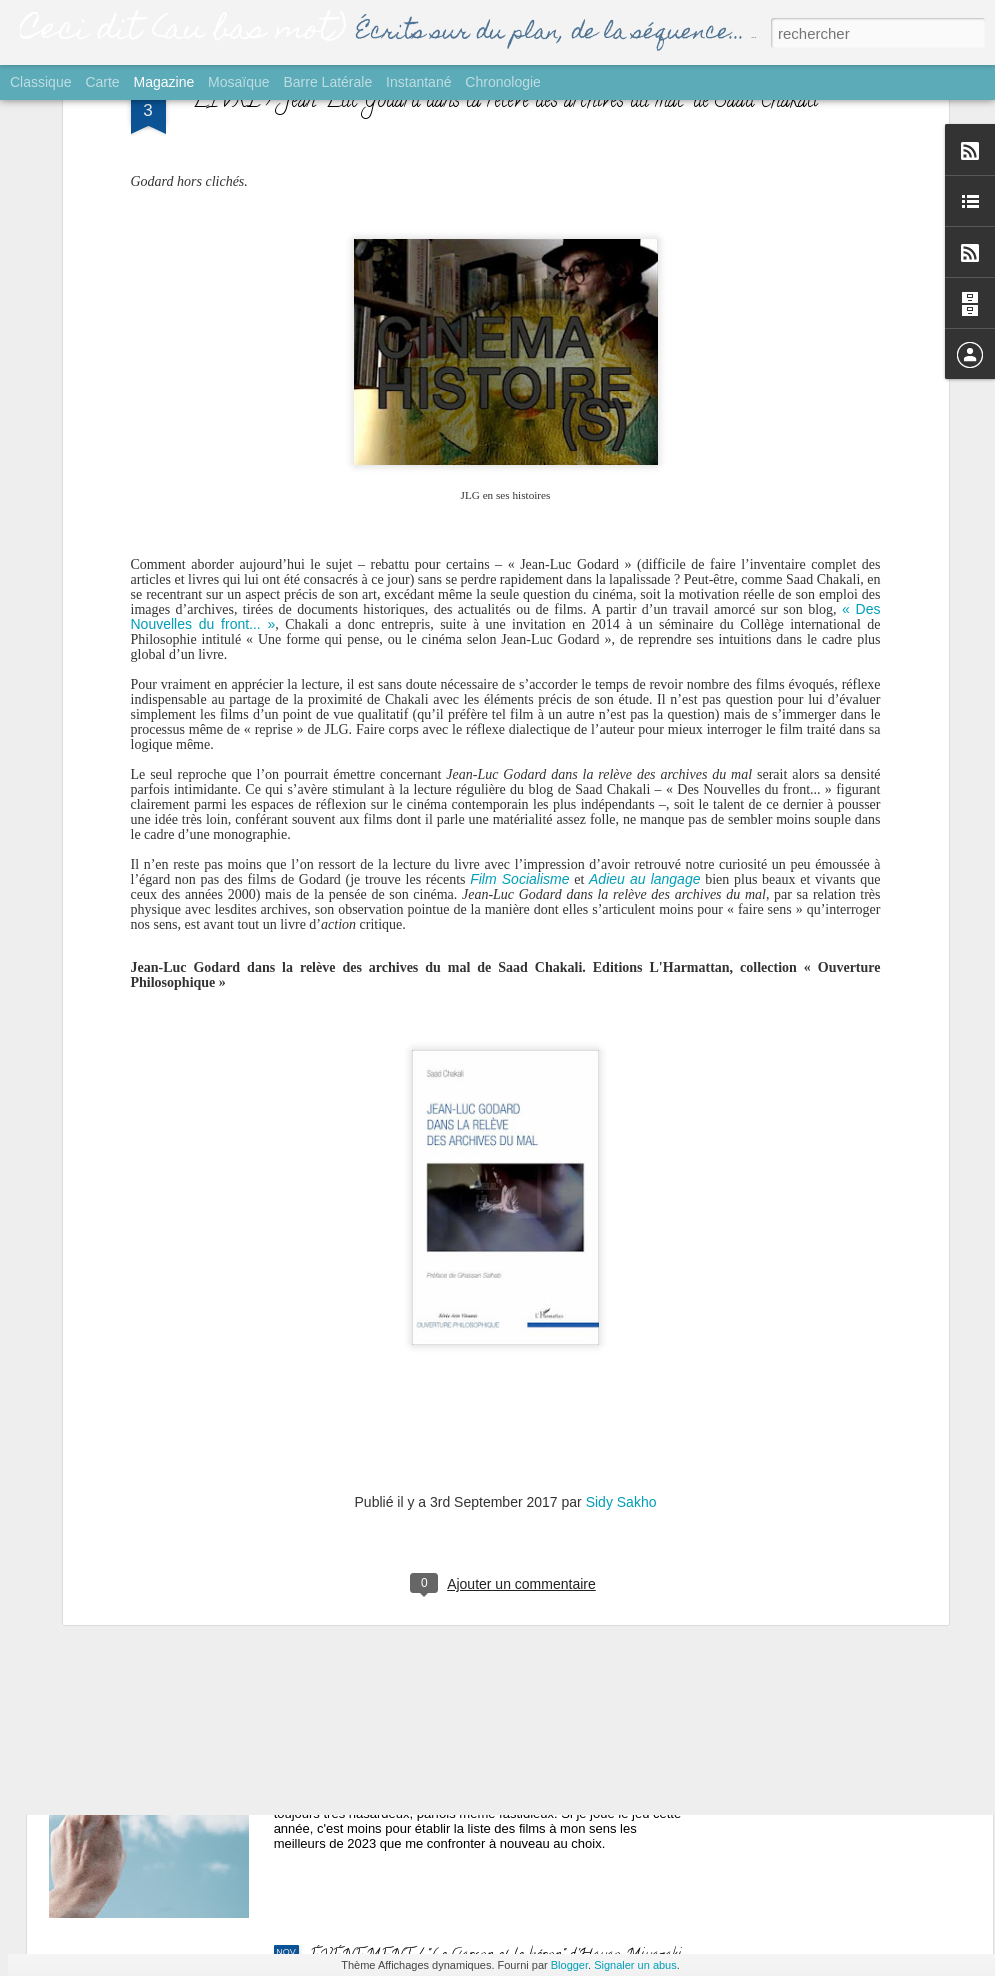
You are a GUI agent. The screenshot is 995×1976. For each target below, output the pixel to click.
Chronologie (503, 82)
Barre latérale (327, 82)
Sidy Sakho (621, 1226)
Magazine (164, 82)
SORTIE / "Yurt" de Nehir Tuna (411, 1276)
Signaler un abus (635, 1965)
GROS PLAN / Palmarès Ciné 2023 (425, 1730)
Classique (40, 82)
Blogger (569, 1965)
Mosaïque (238, 82)
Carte (102, 82)
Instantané (418, 82)
